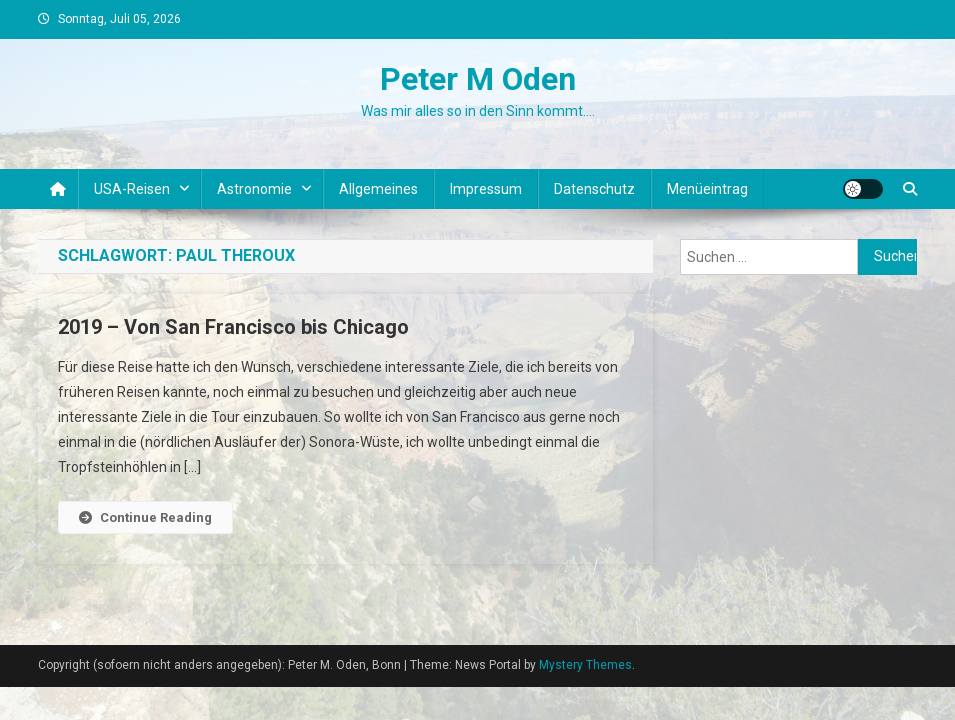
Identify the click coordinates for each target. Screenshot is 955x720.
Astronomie (254, 189)
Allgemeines (378, 189)
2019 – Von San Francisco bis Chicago (233, 327)
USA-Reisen (132, 189)
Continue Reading (145, 517)
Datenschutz (594, 189)
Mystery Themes (585, 665)
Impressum (486, 189)
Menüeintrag (707, 189)
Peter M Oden (478, 79)
